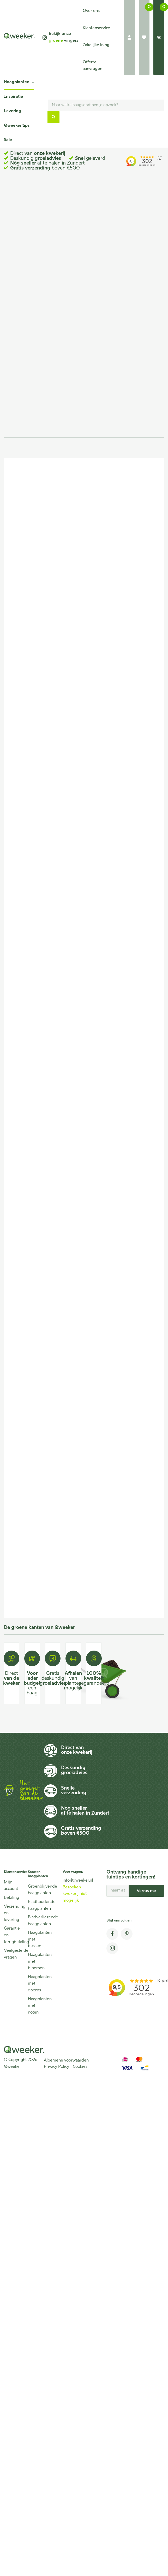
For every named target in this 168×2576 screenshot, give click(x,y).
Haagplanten (16, 82)
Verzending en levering (13, 1913)
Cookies (80, 2067)
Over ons (91, 11)
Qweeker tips (16, 126)
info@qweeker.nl (78, 1880)
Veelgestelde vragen (13, 1954)
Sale (8, 140)
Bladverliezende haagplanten (37, 1920)
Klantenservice (96, 28)
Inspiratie (13, 97)
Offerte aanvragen (92, 65)
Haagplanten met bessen (37, 1939)
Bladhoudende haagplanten (37, 1905)
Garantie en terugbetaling (13, 1935)
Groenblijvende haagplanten (37, 1889)
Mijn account (11, 1885)
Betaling (11, 1898)
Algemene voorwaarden (66, 2060)
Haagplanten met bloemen (37, 1961)
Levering (12, 111)
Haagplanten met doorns (37, 1983)
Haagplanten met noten (37, 2006)
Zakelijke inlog (96, 45)
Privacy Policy (56, 2067)
